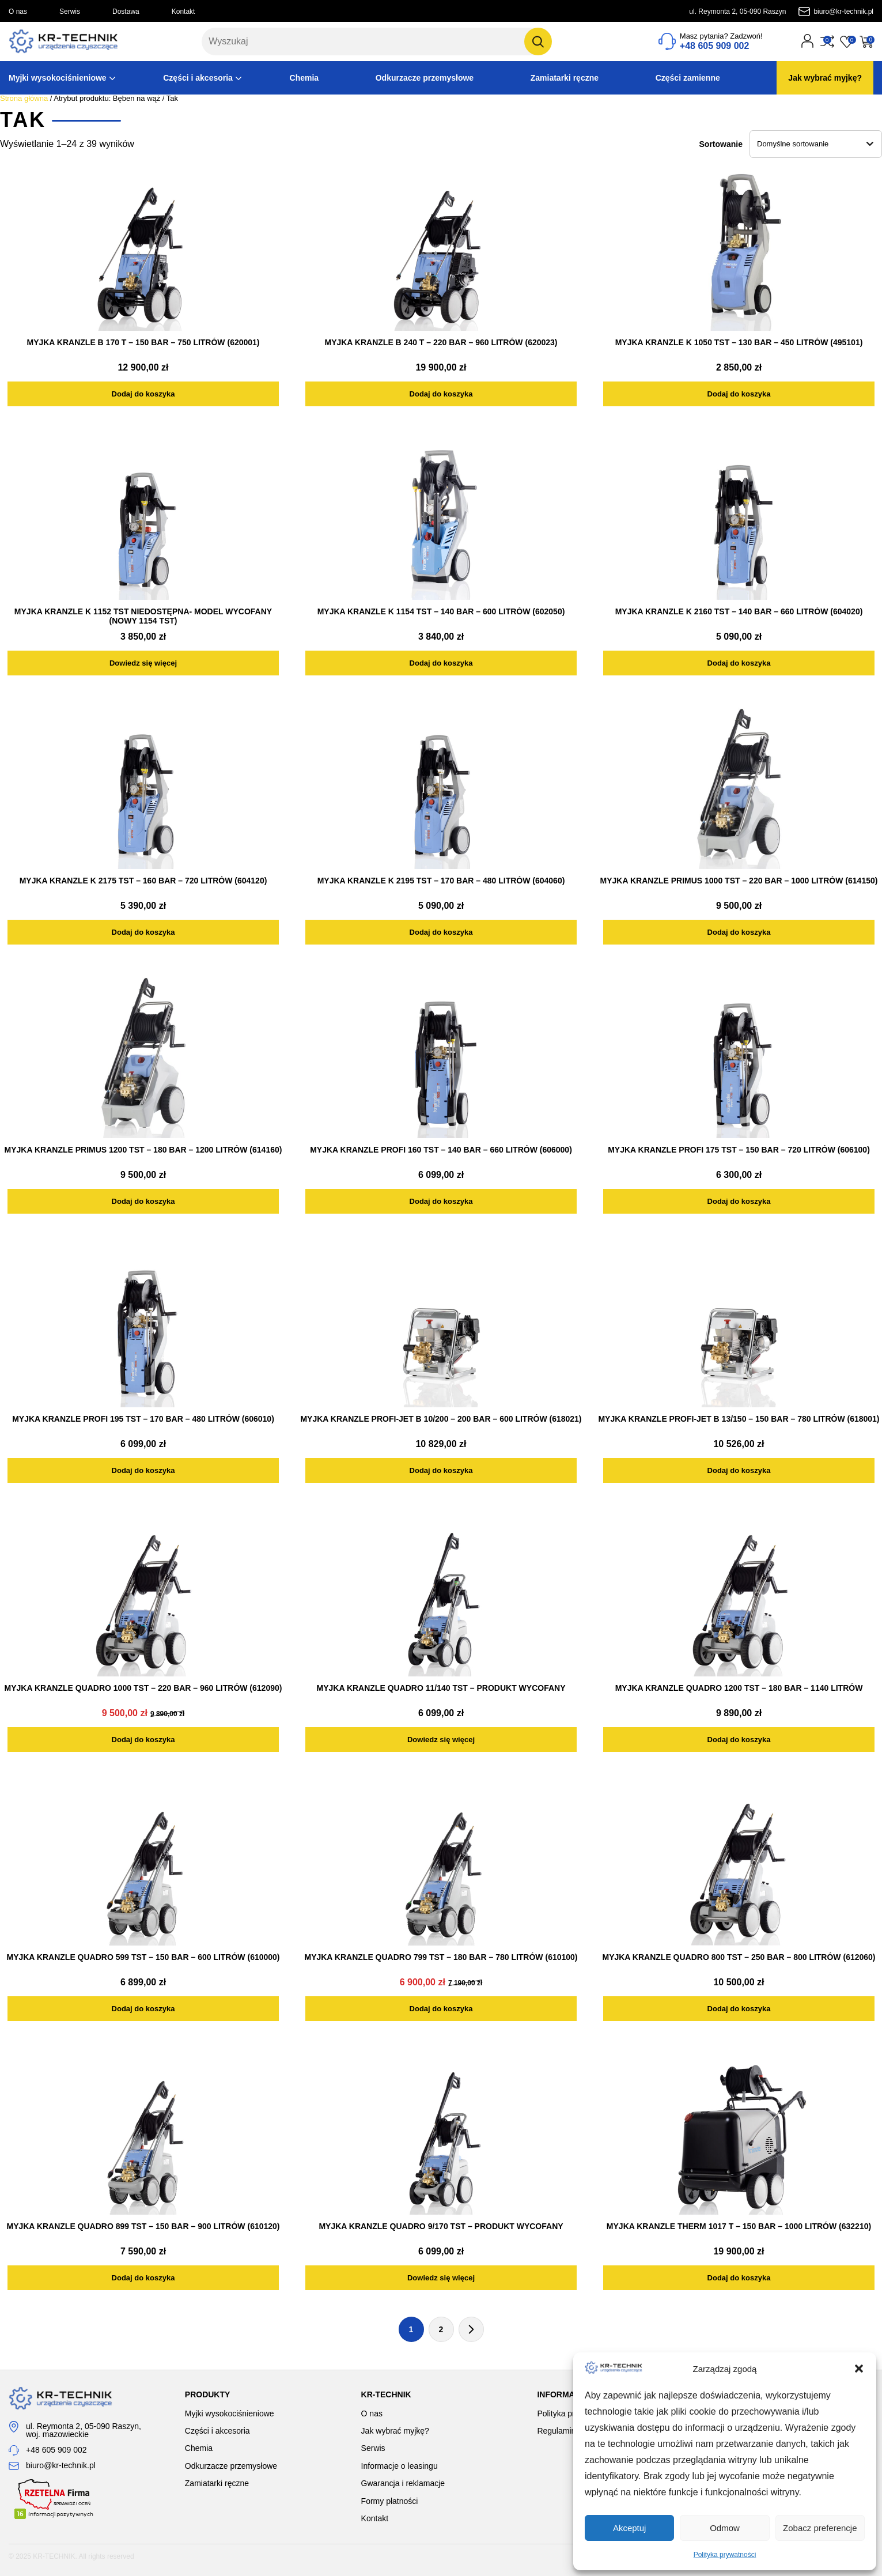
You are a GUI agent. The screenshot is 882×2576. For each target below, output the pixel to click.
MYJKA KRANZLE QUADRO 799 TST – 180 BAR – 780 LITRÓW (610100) (440, 1957)
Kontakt (183, 11)
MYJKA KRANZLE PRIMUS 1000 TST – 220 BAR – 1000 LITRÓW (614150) (739, 880)
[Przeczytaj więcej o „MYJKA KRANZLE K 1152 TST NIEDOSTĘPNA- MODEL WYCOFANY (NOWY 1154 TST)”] (143, 663)
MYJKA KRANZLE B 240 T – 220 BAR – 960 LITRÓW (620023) (440, 342)
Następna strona (471, 2329)
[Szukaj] (538, 41)
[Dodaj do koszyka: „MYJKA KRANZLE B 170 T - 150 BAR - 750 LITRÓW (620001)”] (143, 394)
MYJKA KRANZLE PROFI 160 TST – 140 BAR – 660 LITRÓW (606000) (441, 1149)
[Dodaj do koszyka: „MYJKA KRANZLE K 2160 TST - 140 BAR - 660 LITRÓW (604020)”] (738, 663)
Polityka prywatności (725, 2555)
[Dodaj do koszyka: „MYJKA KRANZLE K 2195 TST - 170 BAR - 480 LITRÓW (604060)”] (441, 932)
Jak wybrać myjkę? (825, 77)
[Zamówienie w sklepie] (815, 144)
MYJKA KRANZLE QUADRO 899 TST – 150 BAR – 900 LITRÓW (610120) (142, 2226)
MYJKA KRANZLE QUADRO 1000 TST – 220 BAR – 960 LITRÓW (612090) (143, 1688)
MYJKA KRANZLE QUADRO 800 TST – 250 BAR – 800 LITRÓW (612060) (738, 1957)
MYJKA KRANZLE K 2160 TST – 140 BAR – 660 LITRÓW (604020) (739, 611)
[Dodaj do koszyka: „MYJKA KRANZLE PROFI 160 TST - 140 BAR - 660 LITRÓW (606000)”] (441, 1201)
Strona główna (24, 98)
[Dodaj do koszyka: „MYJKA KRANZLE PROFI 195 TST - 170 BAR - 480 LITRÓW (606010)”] (143, 1470)
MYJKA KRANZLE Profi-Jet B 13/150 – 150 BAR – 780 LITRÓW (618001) (738, 1418)
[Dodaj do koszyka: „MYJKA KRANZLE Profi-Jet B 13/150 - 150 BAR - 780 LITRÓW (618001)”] (738, 1470)
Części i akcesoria (198, 77)
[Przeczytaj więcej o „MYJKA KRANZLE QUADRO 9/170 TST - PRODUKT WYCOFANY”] (441, 2277)
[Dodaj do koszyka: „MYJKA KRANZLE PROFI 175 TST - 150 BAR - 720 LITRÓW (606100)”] (738, 1201)
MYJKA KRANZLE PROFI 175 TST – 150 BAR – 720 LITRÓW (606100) (739, 1149)
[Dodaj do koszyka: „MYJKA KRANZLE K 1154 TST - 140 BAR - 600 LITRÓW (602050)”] (441, 663)
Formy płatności (389, 2501)
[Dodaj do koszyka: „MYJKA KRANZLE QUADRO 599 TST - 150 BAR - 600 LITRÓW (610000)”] (143, 2008)
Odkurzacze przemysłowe (425, 77)
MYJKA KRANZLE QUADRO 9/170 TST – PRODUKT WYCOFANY (441, 2226)
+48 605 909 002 (56, 2449)
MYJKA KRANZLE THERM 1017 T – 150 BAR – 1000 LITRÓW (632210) (739, 2226)
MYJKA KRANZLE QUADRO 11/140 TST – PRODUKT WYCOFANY (441, 1688)
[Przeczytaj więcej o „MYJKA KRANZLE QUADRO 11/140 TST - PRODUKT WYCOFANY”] (441, 1739)
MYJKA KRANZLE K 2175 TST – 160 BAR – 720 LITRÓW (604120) (143, 880)
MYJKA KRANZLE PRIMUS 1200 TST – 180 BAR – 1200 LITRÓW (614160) (143, 1149)
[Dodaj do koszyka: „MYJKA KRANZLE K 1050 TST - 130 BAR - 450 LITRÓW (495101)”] (738, 394)
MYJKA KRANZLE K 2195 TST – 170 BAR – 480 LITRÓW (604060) (441, 880)
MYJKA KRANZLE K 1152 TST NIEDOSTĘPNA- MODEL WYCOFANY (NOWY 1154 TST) (143, 616)
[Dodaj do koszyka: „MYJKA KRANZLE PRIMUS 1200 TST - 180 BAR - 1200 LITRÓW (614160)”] (143, 1201)
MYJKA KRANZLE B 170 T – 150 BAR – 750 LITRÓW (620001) (143, 342)
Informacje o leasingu (399, 2466)
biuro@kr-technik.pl (843, 11)
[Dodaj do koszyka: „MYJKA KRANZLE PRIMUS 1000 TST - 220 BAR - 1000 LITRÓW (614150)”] (738, 932)
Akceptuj (629, 2528)
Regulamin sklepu (569, 2430)
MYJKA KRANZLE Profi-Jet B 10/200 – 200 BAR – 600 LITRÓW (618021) (440, 1418)
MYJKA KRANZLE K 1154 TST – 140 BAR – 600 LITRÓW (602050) (441, 611)
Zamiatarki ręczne (565, 77)
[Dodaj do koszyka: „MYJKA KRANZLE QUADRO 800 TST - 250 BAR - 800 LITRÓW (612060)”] (738, 2008)
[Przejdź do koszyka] (866, 41)
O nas (18, 11)
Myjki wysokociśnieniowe (58, 77)
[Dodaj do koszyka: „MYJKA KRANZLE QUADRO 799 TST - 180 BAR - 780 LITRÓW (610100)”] (441, 2008)
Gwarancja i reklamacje (403, 2483)
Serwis (69, 11)
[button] (859, 2368)
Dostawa (125, 11)
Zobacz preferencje (820, 2528)
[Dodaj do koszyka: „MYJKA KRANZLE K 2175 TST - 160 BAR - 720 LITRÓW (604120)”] (143, 932)
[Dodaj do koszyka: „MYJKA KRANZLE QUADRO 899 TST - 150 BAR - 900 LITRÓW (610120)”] (143, 2277)
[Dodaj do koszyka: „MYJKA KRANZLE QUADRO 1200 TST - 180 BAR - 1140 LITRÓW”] (738, 1739)
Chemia (304, 77)
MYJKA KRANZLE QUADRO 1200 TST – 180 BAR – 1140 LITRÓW (739, 1688)
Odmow (725, 2528)
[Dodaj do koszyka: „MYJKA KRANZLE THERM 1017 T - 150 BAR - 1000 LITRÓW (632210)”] (738, 2277)
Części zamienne (688, 77)
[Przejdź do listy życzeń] (847, 41)
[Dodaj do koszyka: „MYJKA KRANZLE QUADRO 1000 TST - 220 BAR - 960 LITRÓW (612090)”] (143, 1739)
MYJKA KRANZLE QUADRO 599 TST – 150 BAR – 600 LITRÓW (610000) (142, 1957)
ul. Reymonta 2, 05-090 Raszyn (737, 11)
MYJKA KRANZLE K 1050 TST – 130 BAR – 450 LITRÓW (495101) (739, 342)
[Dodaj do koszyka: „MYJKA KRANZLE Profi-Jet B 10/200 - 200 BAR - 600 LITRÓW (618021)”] (441, 1470)
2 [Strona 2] (441, 2329)
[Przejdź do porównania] (827, 41)
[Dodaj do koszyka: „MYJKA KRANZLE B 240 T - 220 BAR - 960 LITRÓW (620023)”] (441, 394)
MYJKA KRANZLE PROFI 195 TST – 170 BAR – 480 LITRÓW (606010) (143, 1418)
